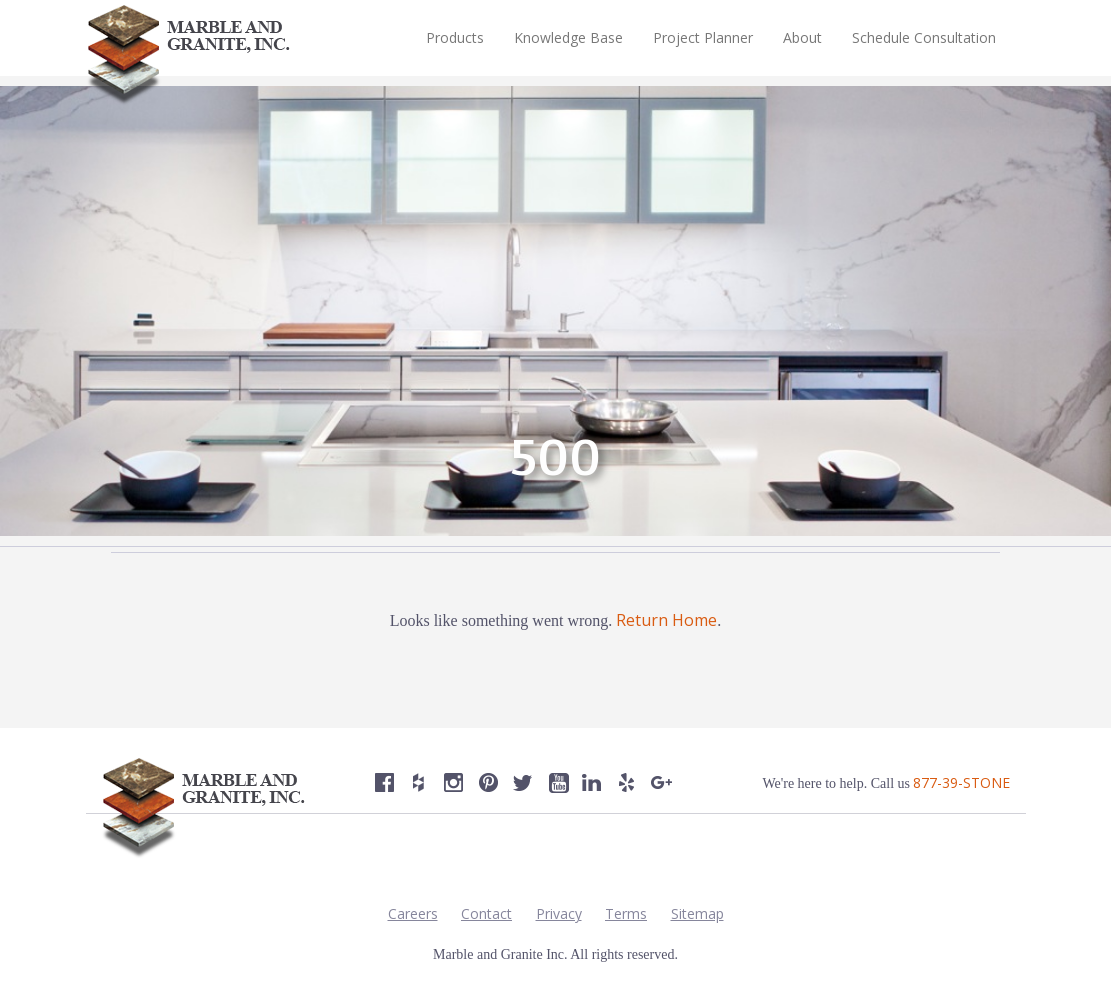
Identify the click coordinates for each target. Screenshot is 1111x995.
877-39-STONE (961, 782)
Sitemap (697, 913)
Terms (626, 913)
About (802, 37)
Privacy (559, 913)
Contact (486, 913)
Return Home (666, 620)
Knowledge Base (568, 37)
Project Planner (703, 37)
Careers (413, 913)
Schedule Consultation (924, 37)
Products (455, 37)
